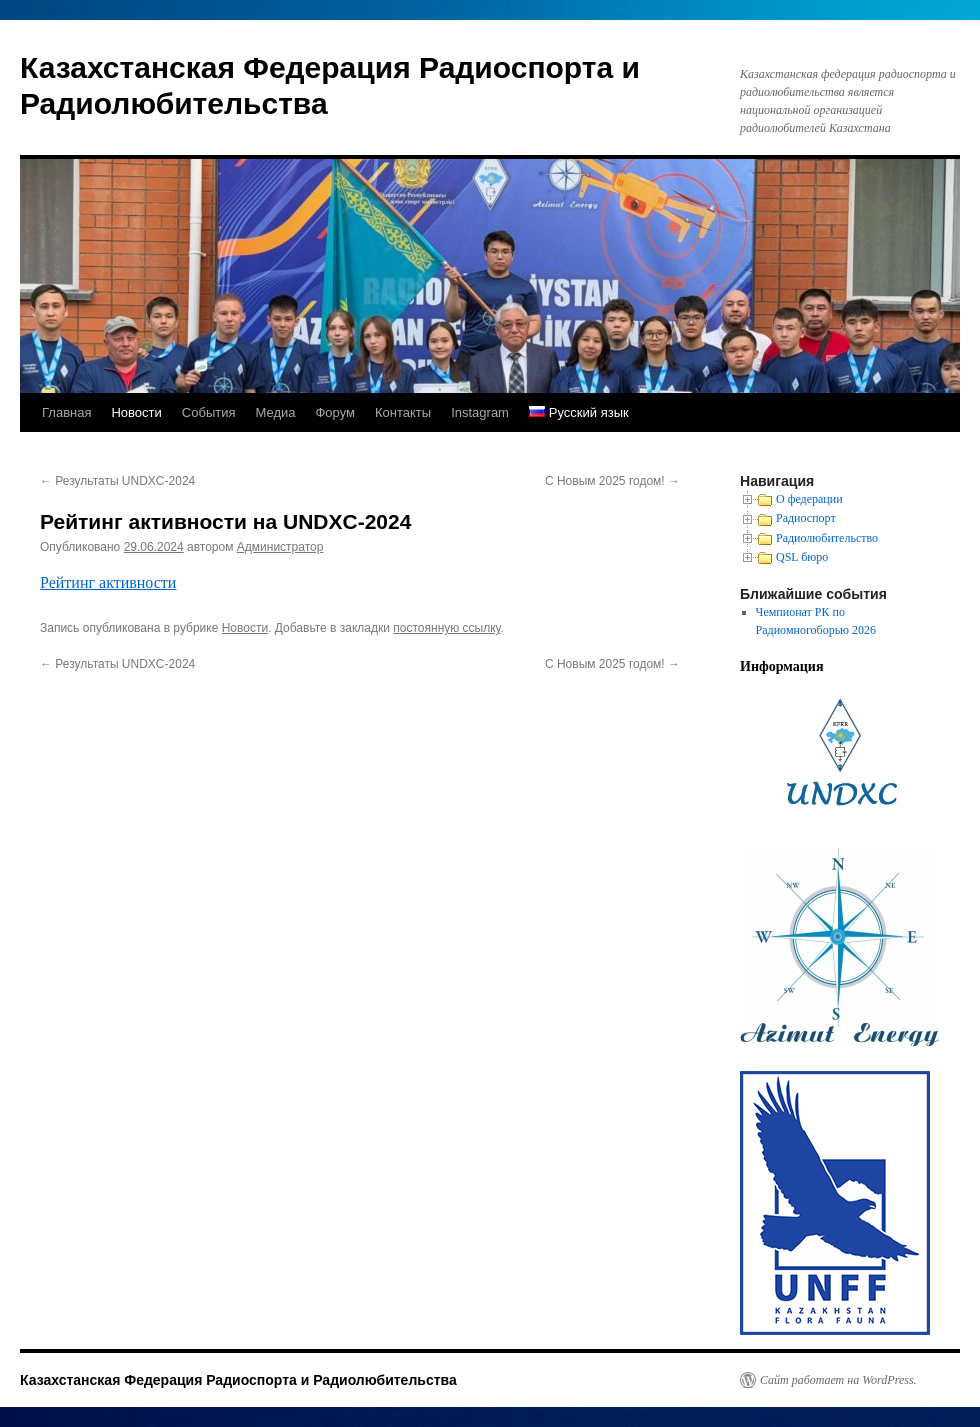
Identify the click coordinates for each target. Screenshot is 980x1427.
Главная (66, 412)
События (209, 412)
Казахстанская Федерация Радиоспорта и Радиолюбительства (238, 1380)
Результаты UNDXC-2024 (117, 481)
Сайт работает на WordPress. (838, 1380)
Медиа (275, 412)
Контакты (403, 412)
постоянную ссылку (446, 628)
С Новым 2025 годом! (612, 481)
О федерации (809, 499)
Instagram (480, 412)
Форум (335, 412)
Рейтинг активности (108, 582)
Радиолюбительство (827, 538)
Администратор (280, 547)
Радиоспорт (806, 518)
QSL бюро (802, 557)
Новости (136, 412)
